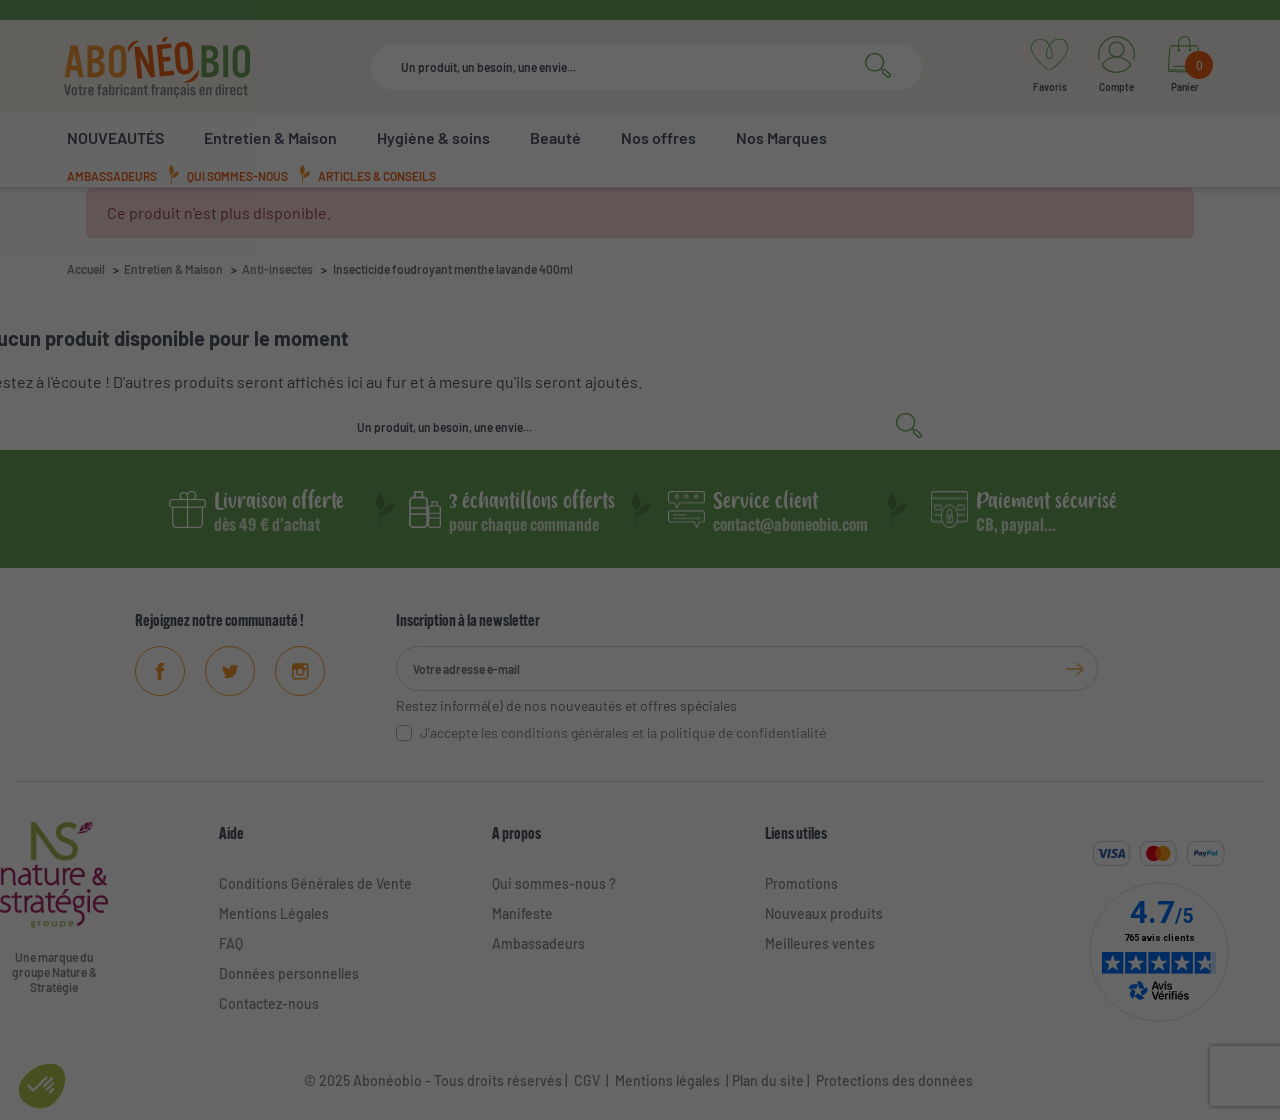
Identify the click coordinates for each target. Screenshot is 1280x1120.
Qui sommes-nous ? (554, 883)
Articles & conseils (377, 176)
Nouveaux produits (824, 913)
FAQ (231, 943)
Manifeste (522, 913)
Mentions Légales (274, 913)
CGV (585, 1080)
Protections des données (894, 1080)
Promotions (801, 883)
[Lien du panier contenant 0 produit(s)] (1184, 67)
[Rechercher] (646, 67)
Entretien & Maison (173, 269)
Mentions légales (667, 1080)
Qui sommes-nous (237, 176)
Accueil (86, 269)
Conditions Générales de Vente (315, 883)
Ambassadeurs (112, 176)
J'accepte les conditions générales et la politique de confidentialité (623, 732)
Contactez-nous (269, 1003)
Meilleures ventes (820, 943)
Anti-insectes (277, 269)
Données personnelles (289, 973)
